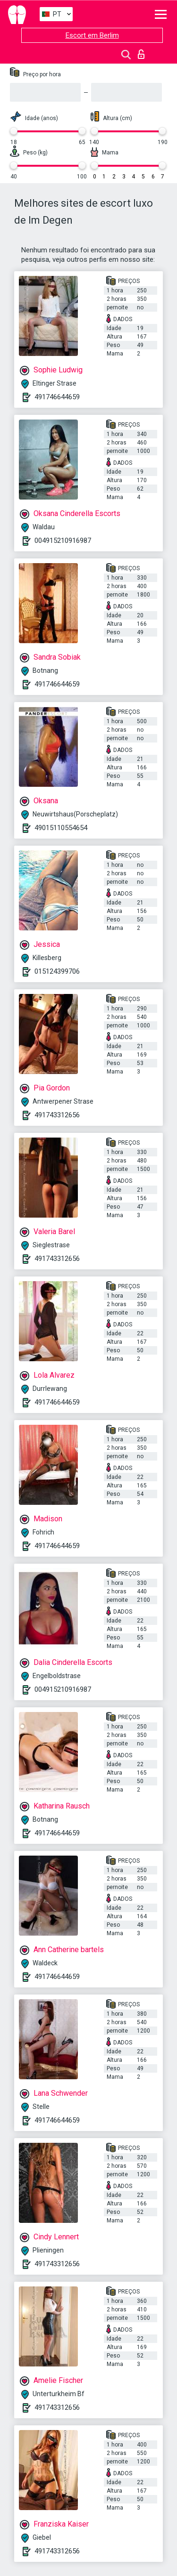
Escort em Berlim (92, 35)
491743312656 (57, 1115)
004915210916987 (62, 540)
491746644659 (57, 397)
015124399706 (57, 971)
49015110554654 (60, 828)
